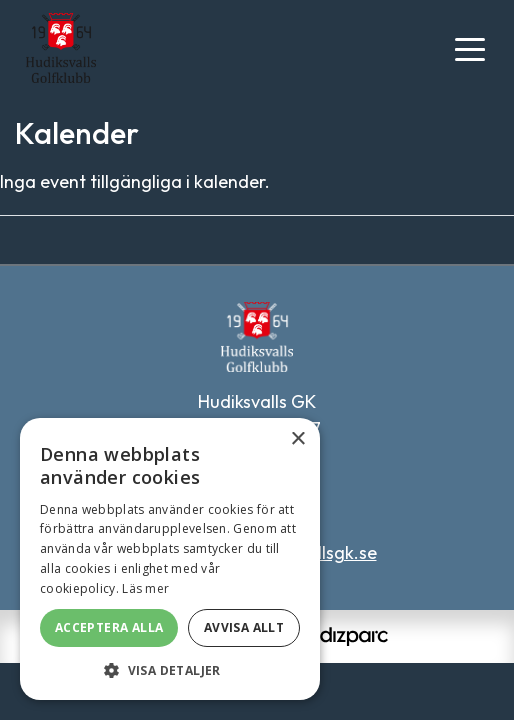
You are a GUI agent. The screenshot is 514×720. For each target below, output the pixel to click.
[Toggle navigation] (470, 48)
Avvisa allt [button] (244, 627)
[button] (170, 670)
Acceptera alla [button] (109, 627)
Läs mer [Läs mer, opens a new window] (145, 588)
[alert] (170, 559)
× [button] (297, 439)
